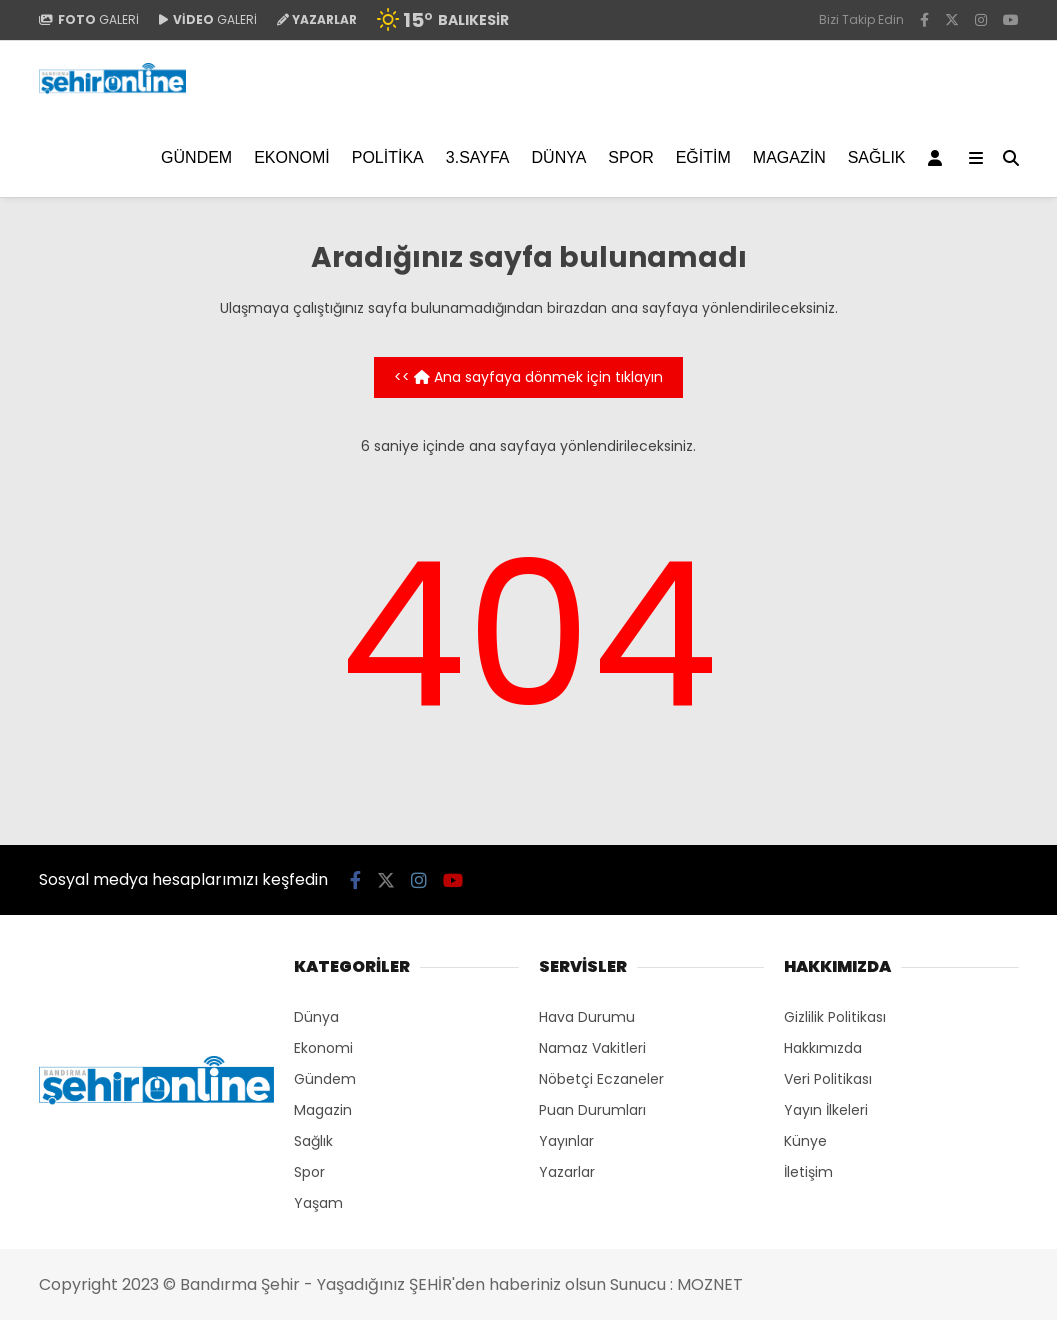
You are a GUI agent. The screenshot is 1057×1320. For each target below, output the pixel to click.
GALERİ (89, 19)
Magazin (789, 157)
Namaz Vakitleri (592, 1048)
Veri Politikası (828, 1079)
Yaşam (318, 1203)
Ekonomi (292, 157)
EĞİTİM (703, 157)
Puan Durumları (592, 1110)
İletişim (808, 1172)
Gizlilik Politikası (835, 1017)
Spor (630, 157)
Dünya (559, 157)
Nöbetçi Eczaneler (601, 1079)
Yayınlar (566, 1141)
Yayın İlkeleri (826, 1110)
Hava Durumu (587, 1017)
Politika (388, 157)
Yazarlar (567, 1172)
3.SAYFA (478, 157)
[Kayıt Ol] (938, 158)
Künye (805, 1141)
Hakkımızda (823, 1048)
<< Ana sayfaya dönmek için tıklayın (528, 377)
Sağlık (877, 157)
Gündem (196, 157)
